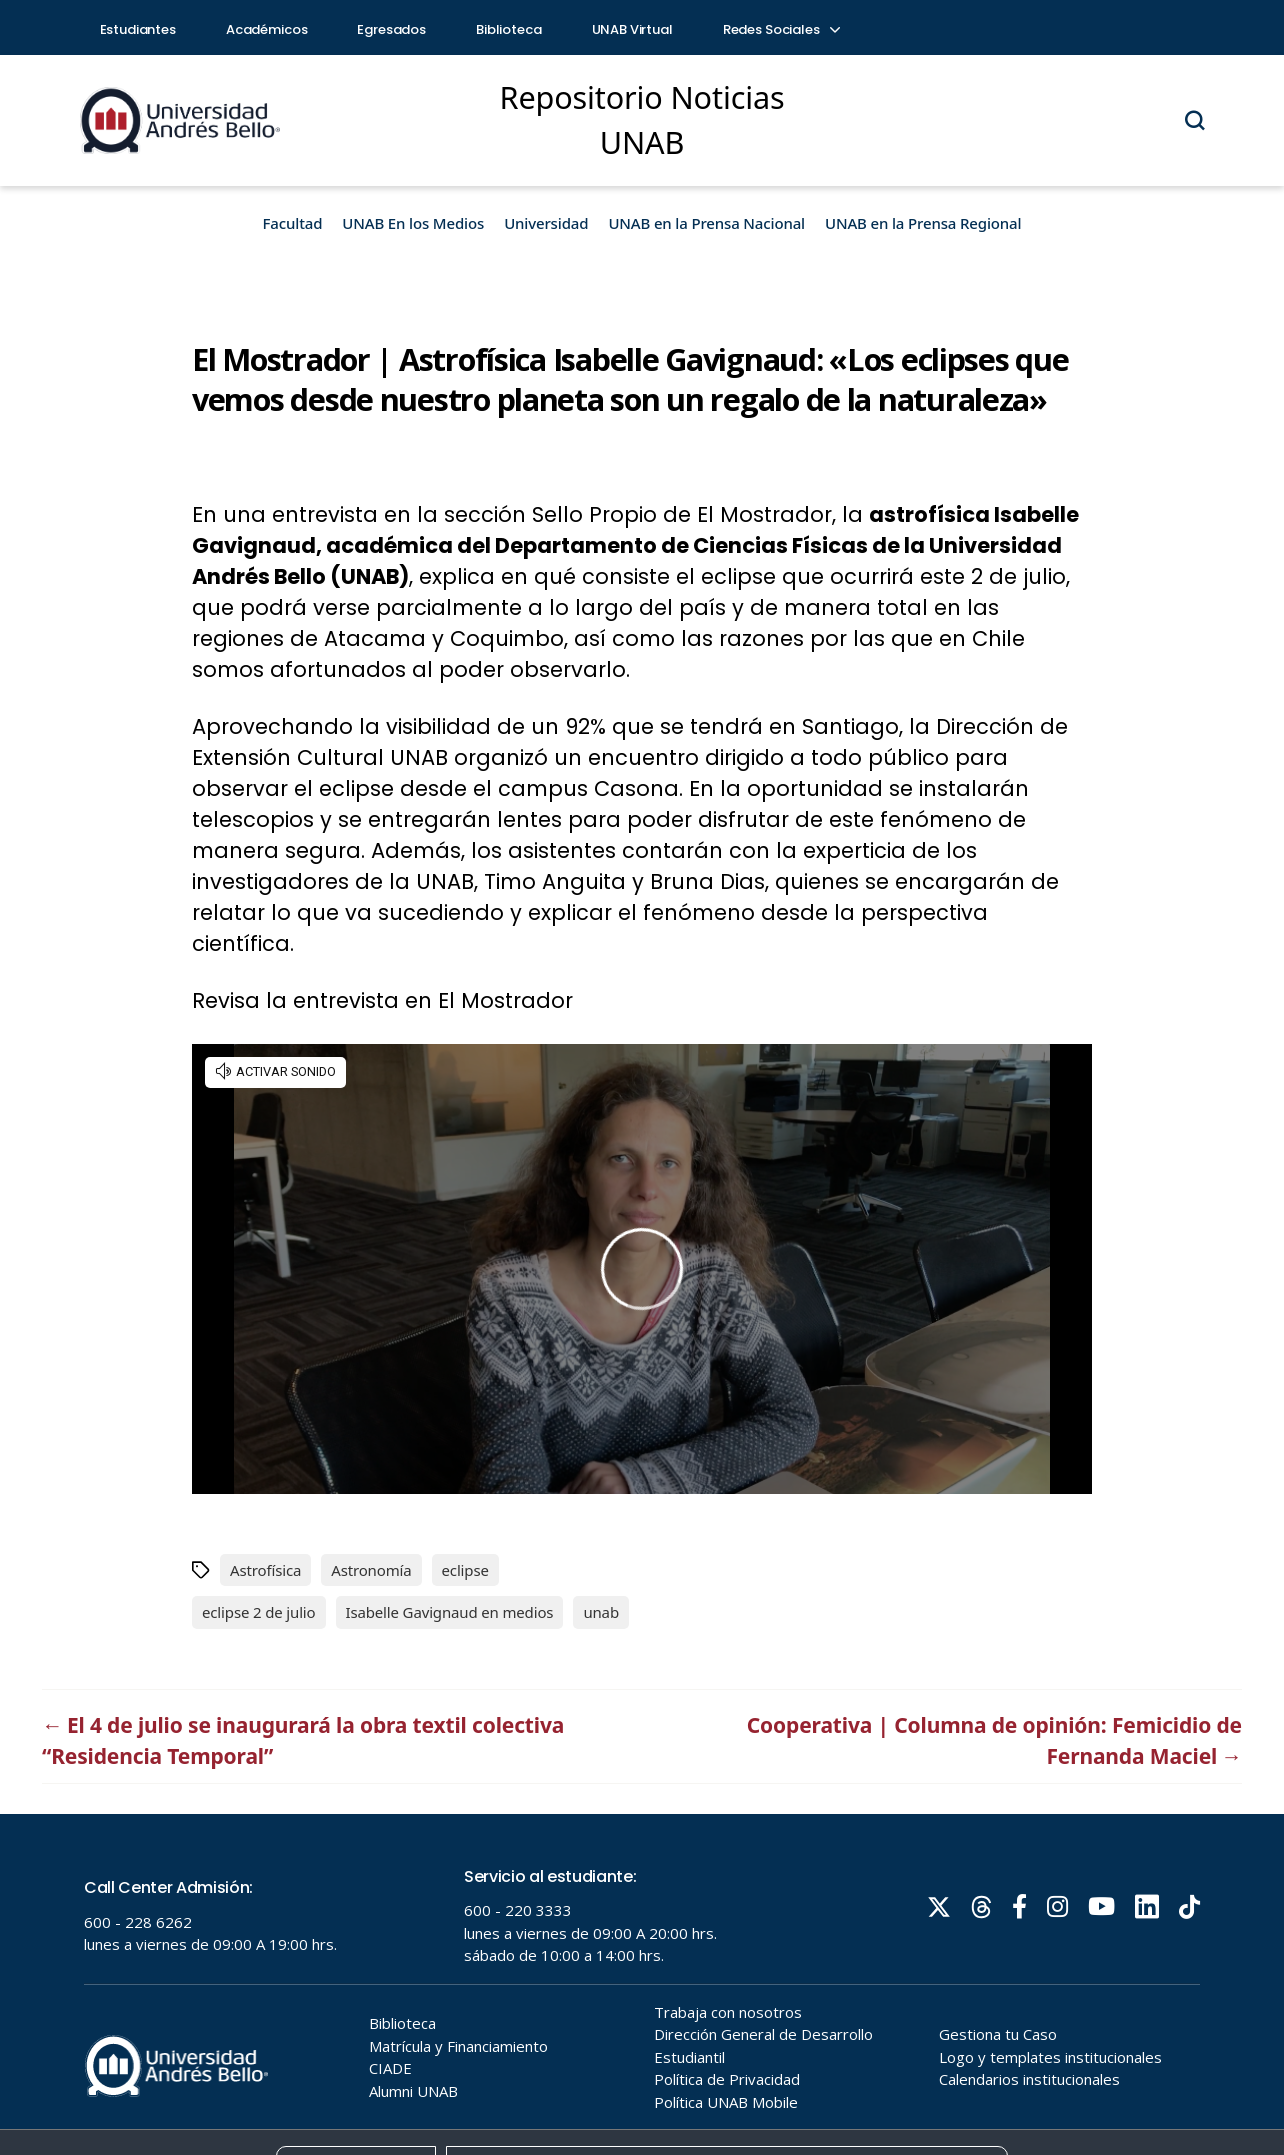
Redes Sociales (781, 29)
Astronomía (371, 1570)
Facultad (293, 223)
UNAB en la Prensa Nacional (706, 223)
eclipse (465, 1570)
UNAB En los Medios (413, 223)
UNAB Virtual (632, 29)
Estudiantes (138, 29)
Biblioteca (509, 29)
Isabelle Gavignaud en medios (450, 1612)
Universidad (546, 223)
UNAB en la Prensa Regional (923, 223)
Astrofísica (265, 1570)
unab (601, 1612)
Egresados (391, 29)
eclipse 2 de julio (259, 1612)
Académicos (267, 29)
